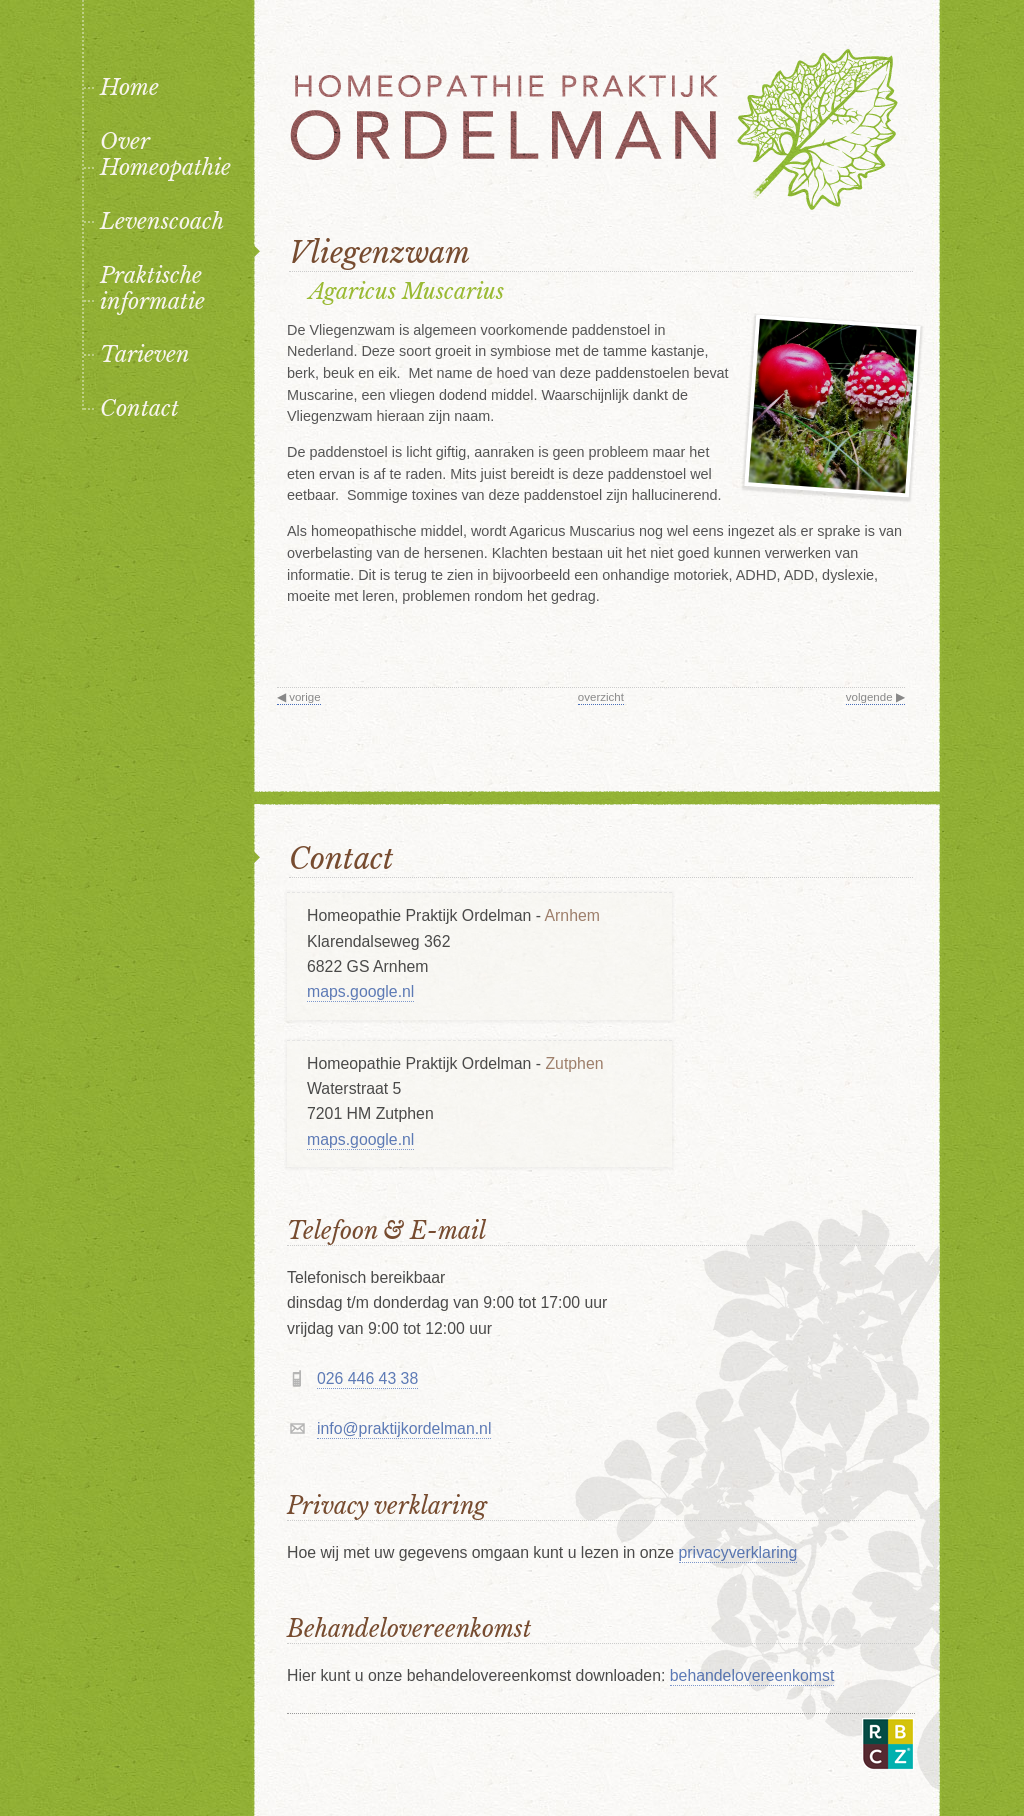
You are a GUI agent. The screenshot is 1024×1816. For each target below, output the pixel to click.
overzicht (601, 697)
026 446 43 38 (367, 1378)
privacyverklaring (738, 1552)
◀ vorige (299, 697)
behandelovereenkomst (752, 1675)
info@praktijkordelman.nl (404, 1428)
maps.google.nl (360, 991)
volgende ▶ (875, 697)
